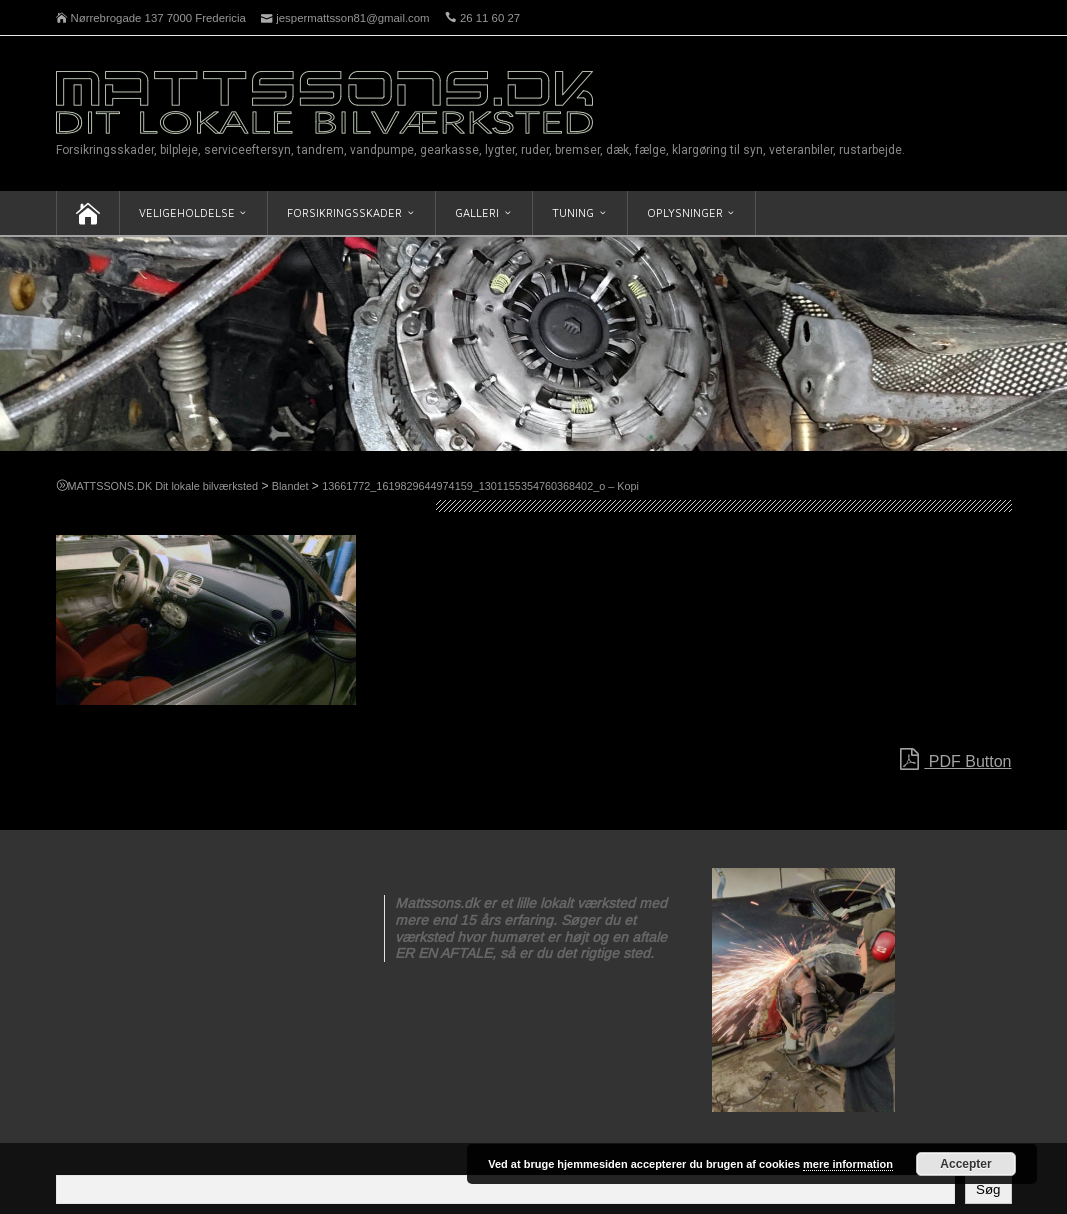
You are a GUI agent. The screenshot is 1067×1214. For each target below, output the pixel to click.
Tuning (573, 212)
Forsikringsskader (344, 212)
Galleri (477, 212)
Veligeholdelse (187, 212)
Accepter (965, 1164)
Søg (988, 1189)
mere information (848, 1164)
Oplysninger (685, 212)
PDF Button (955, 760)
